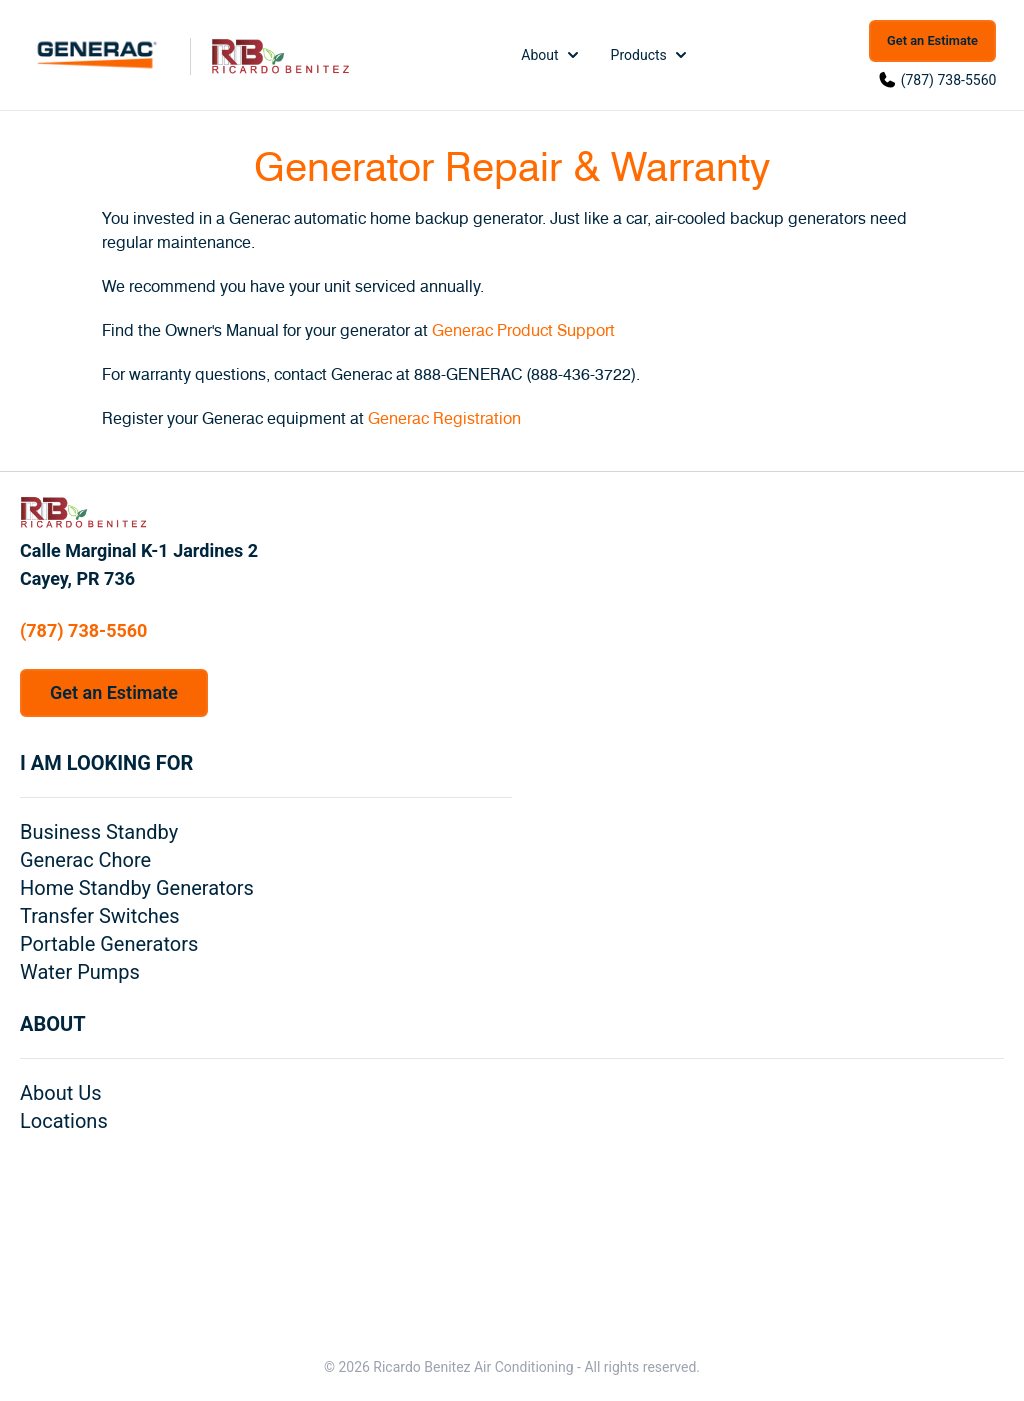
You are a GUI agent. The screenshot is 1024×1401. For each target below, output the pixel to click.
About (551, 55)
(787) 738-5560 (949, 80)
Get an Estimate (932, 40)
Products (651, 55)
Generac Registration (444, 419)
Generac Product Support (523, 331)
